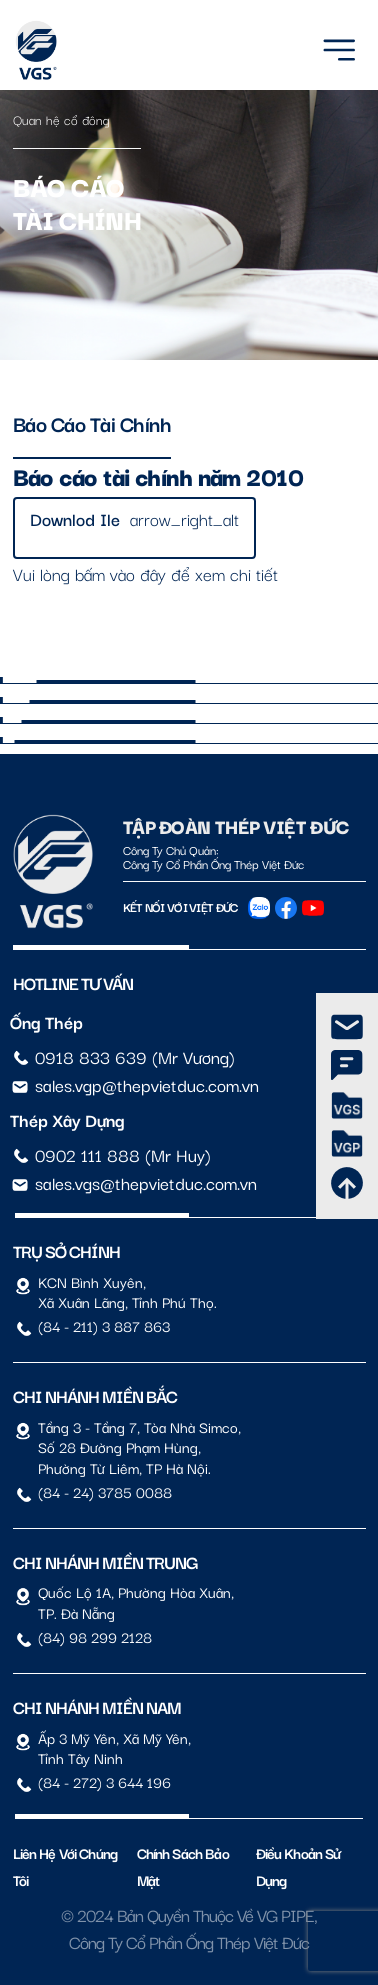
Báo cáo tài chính (92, 423)
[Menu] (339, 46)
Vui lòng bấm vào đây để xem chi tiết (145, 573)
